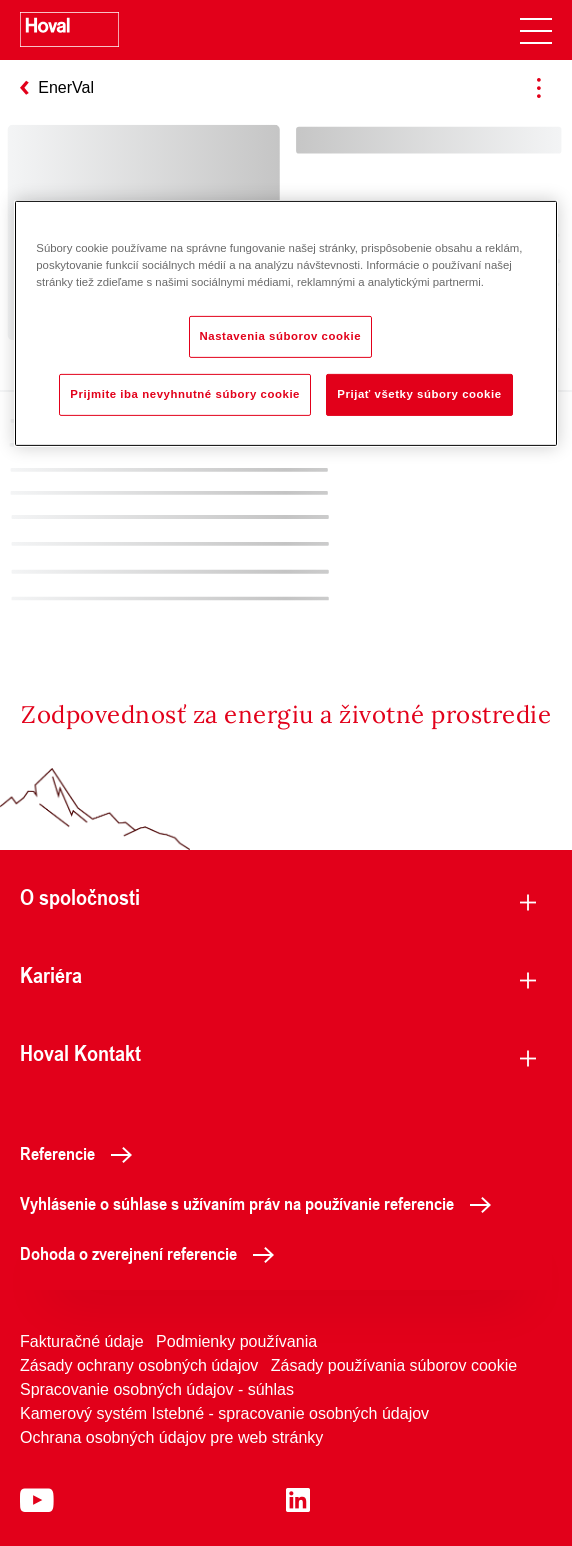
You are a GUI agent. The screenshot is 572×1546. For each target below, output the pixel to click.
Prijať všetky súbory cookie (419, 394)
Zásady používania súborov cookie (394, 1365)
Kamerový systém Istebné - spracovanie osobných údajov (224, 1413)
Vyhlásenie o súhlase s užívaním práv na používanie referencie (261, 1203)
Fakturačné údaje (82, 1341)
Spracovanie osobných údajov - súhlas (157, 1389)
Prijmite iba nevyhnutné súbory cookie (185, 394)
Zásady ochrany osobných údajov (139, 1365)
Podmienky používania (236, 1341)
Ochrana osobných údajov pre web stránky (171, 1437)
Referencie (81, 1153)
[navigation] (536, 30)
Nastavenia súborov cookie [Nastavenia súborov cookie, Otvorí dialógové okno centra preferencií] (281, 336)
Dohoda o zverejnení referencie (152, 1253)
